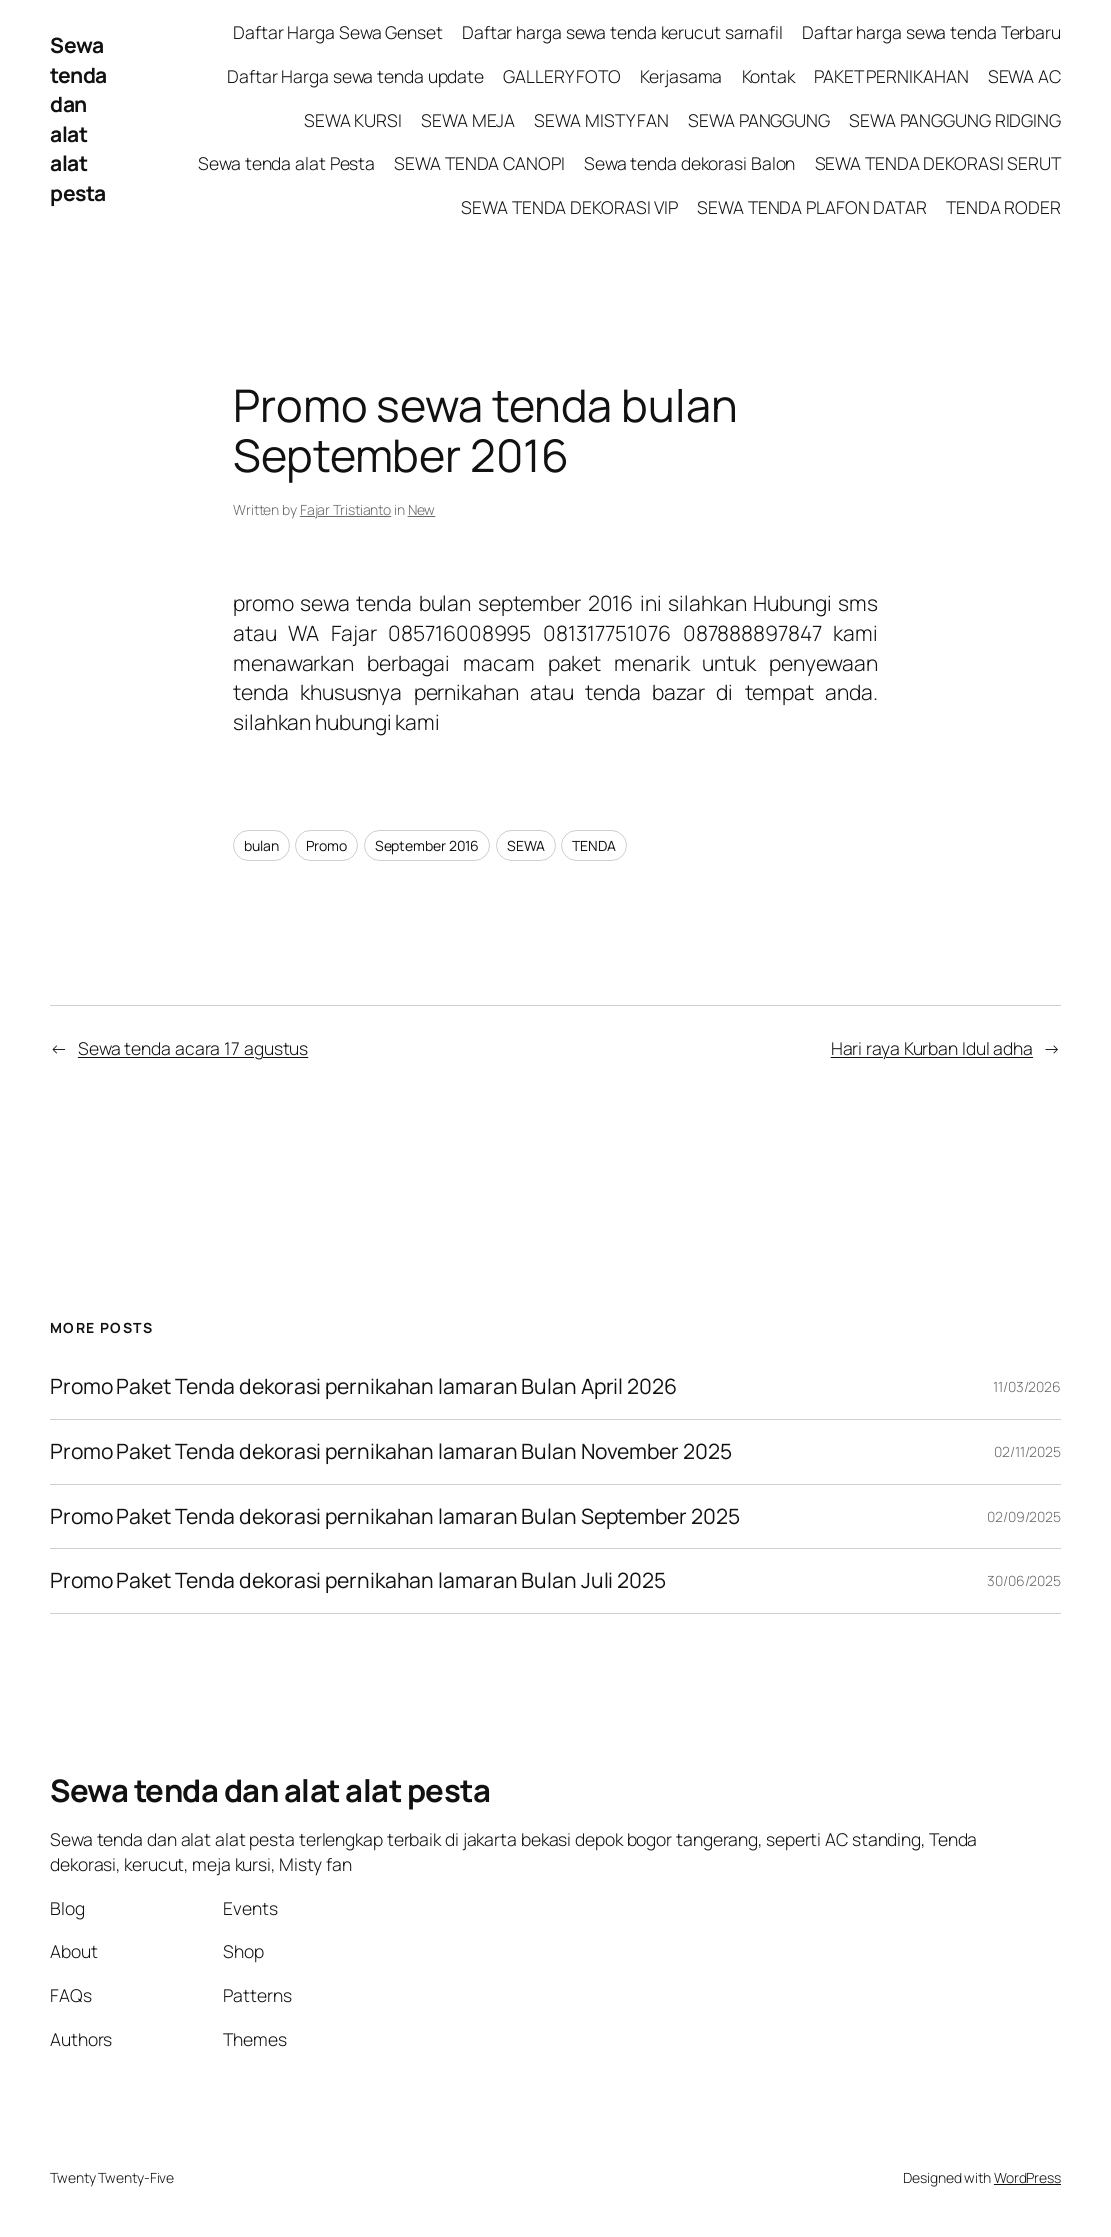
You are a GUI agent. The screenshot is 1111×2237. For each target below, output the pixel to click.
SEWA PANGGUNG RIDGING (955, 120)
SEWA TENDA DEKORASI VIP (569, 207)
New (422, 509)
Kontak (768, 76)
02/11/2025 (1027, 1451)
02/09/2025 (1024, 1516)
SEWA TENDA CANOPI (479, 163)
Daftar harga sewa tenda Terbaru (931, 32)
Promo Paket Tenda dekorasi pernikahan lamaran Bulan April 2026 (365, 1387)
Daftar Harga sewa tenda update (355, 76)
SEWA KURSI (353, 120)
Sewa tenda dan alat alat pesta (78, 119)
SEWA (526, 845)
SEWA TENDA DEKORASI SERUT (938, 163)
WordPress (1027, 2177)
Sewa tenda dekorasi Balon (690, 163)
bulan (261, 845)
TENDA (594, 845)
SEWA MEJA (468, 120)
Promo (326, 845)
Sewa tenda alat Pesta (286, 163)
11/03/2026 (1027, 1386)
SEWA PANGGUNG (759, 120)
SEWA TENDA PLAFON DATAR (812, 207)
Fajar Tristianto (345, 509)
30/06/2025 (1024, 1580)
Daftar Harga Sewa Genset (338, 32)
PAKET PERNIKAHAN (891, 76)
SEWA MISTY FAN (601, 120)
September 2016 (427, 845)
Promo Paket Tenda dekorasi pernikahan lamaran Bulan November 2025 (391, 1452)
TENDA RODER (1003, 207)
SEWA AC (1024, 76)
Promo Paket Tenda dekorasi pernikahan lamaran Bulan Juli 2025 (360, 1581)
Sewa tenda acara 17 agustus (193, 1048)
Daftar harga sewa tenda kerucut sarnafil (622, 32)
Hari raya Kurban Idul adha (932, 1048)
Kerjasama (681, 76)
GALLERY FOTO (562, 76)
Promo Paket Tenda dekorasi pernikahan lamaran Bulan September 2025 (394, 1517)
